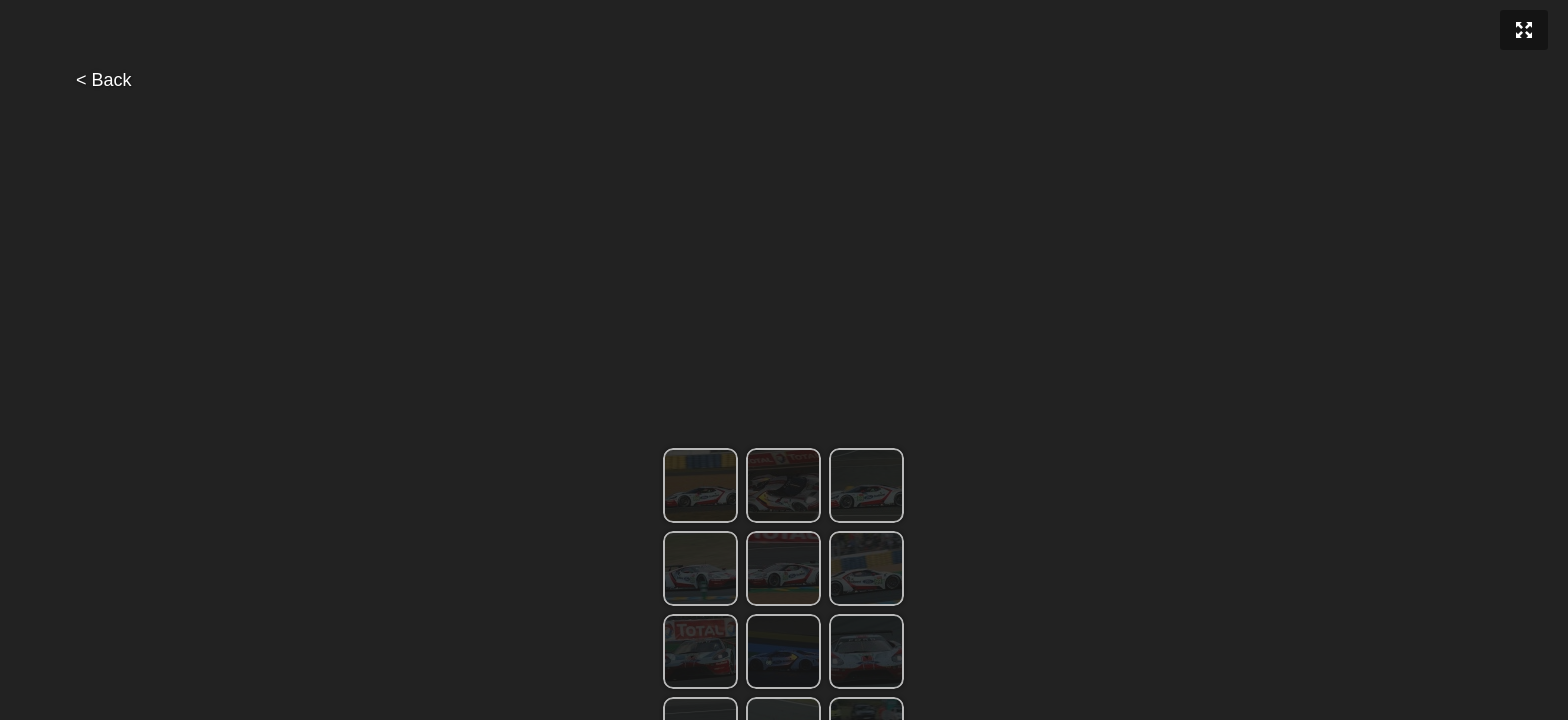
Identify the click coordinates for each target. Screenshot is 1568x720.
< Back (104, 80)
